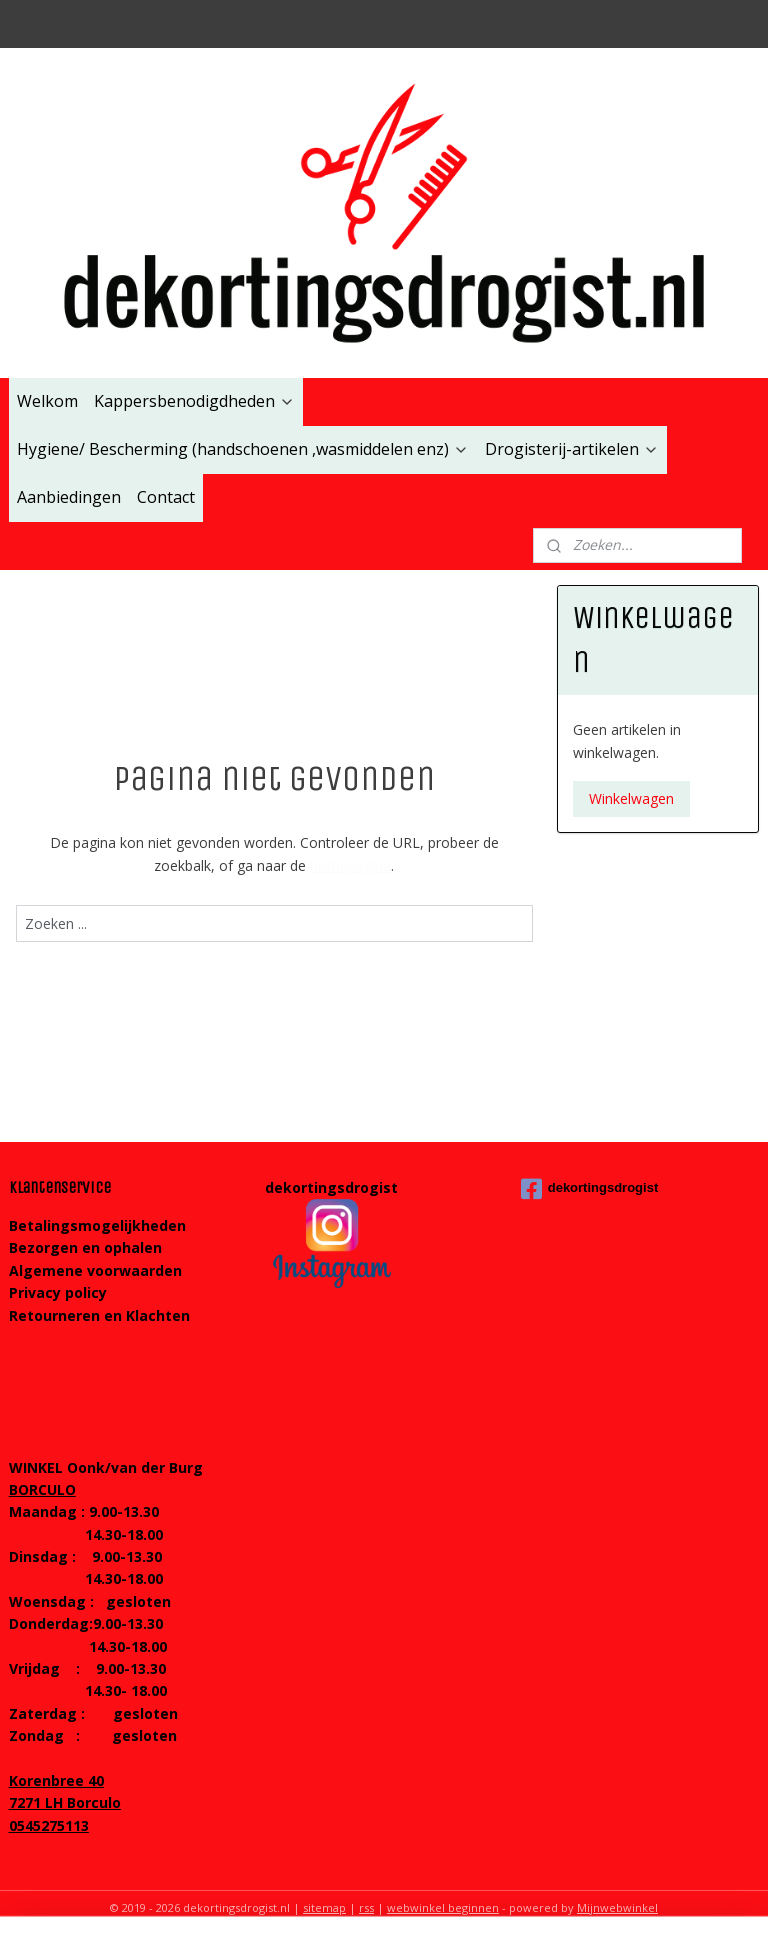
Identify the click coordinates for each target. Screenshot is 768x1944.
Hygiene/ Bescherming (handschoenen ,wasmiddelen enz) (243, 449)
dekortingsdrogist (590, 1189)
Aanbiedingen (69, 497)
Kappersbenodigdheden (194, 401)
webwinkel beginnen (443, 1907)
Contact (166, 497)
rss (366, 1907)
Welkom (47, 401)
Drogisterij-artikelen (572, 449)
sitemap (324, 1907)
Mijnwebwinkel (617, 1907)
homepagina (350, 864)
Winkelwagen (631, 798)
